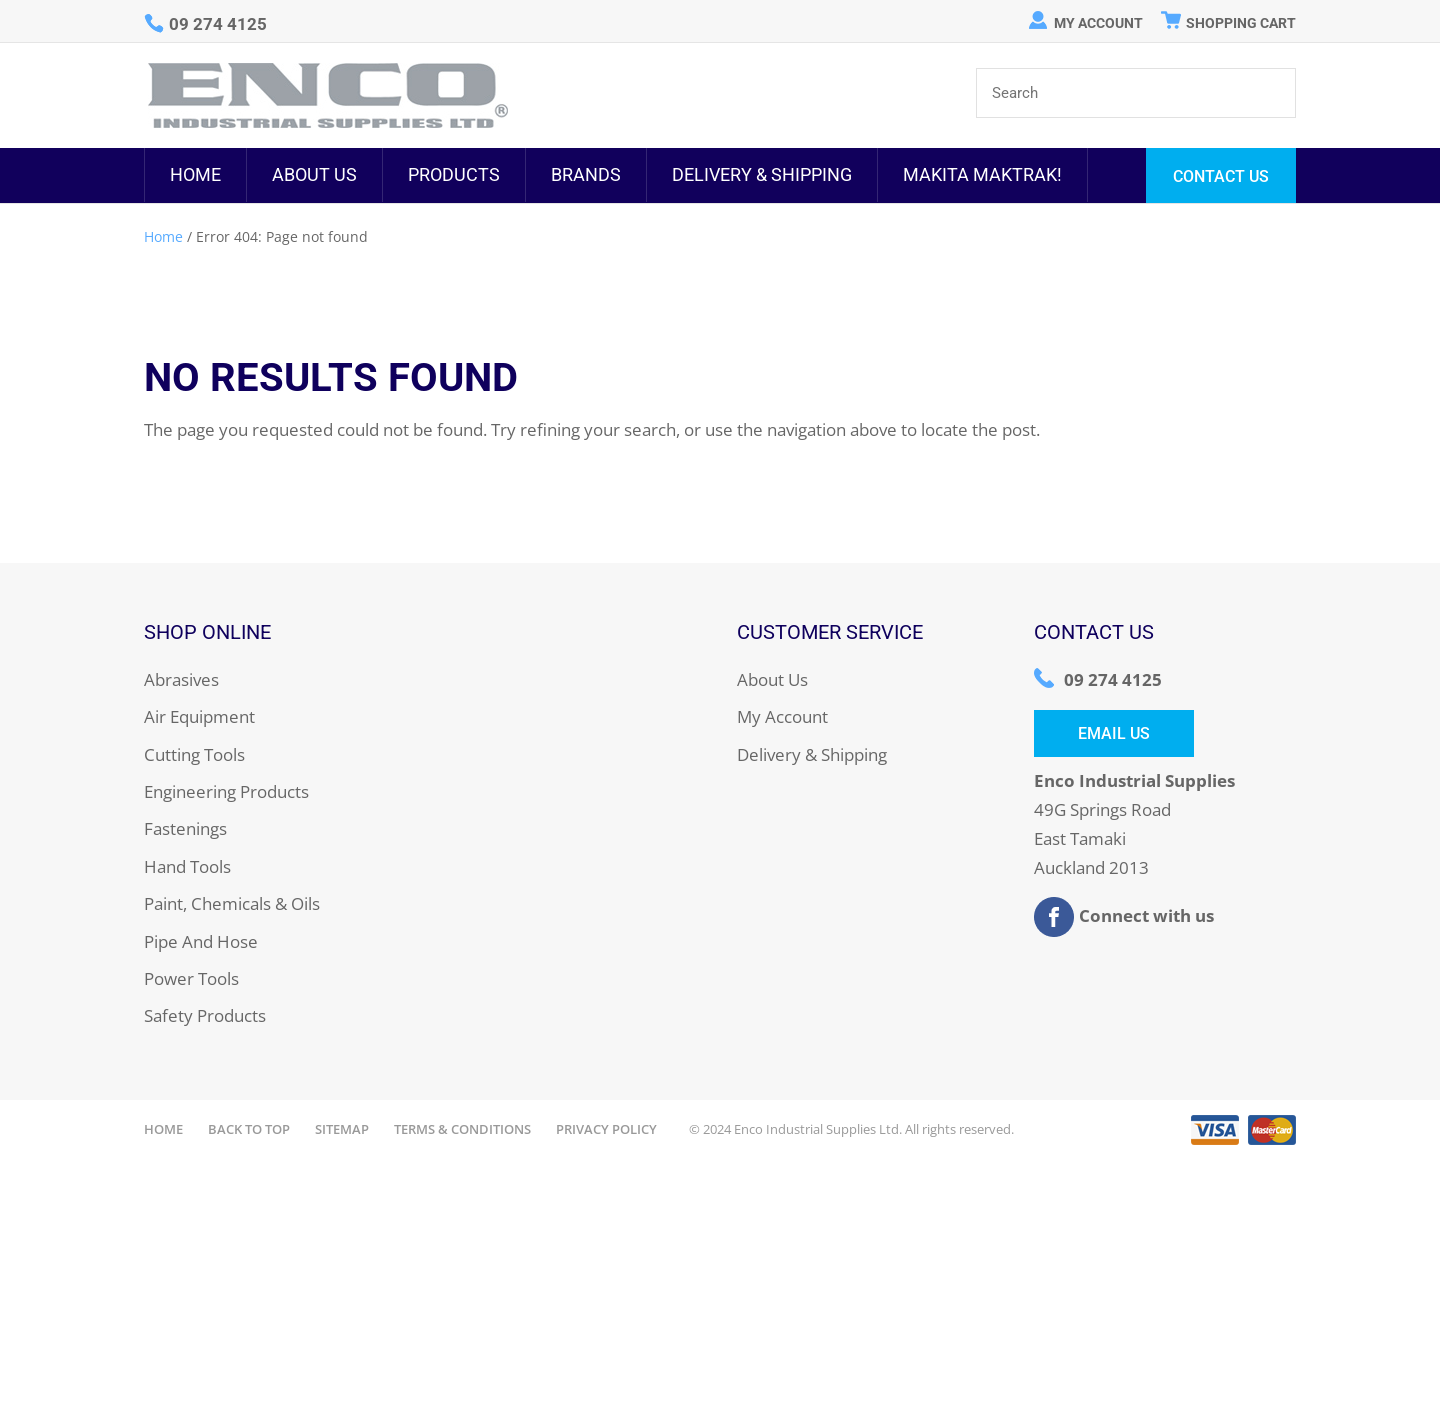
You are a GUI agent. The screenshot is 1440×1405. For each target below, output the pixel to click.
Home (195, 174)
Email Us (1114, 733)
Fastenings (185, 828)
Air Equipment (199, 716)
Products (454, 174)
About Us (314, 174)
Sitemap (342, 1129)
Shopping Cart (1241, 23)
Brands (586, 174)
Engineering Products (226, 791)
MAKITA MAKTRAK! (982, 174)
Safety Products (205, 1015)
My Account (1098, 23)
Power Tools (191, 978)
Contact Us (1221, 176)
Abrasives (181, 679)
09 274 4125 (1113, 679)
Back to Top (249, 1129)
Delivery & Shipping (762, 174)
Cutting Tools (194, 754)
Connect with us (1124, 917)
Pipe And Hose (201, 941)
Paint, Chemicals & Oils (232, 903)
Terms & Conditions (462, 1129)
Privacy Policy (606, 1129)
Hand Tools (187, 866)
